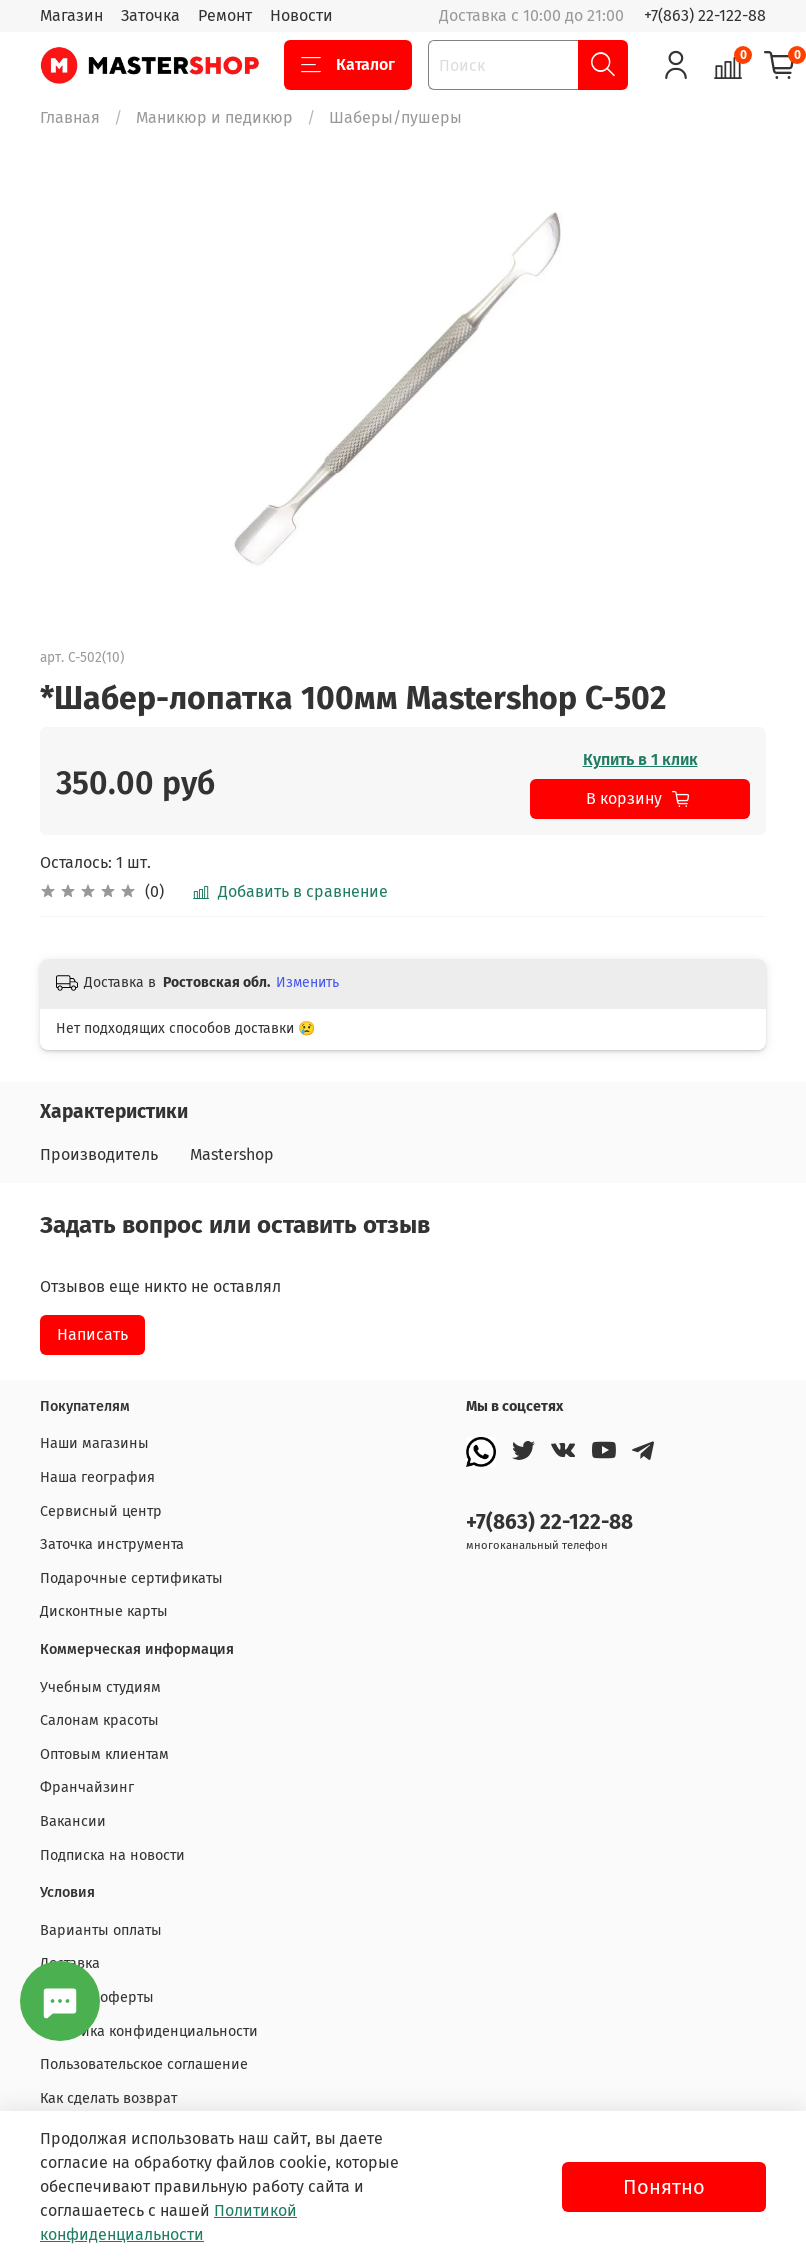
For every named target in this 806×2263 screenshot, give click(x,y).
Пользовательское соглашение (144, 2064)
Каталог (348, 65)
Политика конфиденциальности (149, 2031)
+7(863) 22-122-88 (705, 15)
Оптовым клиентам (104, 1754)
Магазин (71, 15)
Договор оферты (97, 1997)
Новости (301, 15)
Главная (70, 117)
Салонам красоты (99, 1720)
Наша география (97, 1477)
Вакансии (73, 1821)
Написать (92, 1334)
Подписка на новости (112, 1855)
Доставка (70, 1963)
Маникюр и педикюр (214, 117)
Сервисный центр (101, 1511)
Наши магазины (94, 1443)
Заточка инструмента (112, 1544)
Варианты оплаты (101, 1930)
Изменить (307, 982)
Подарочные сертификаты (131, 1578)
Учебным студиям (100, 1687)
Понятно (664, 2187)
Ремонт (225, 15)
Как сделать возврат (108, 2098)
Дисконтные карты (104, 1611)
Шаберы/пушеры (395, 117)
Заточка (150, 15)
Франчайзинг (87, 1787)
